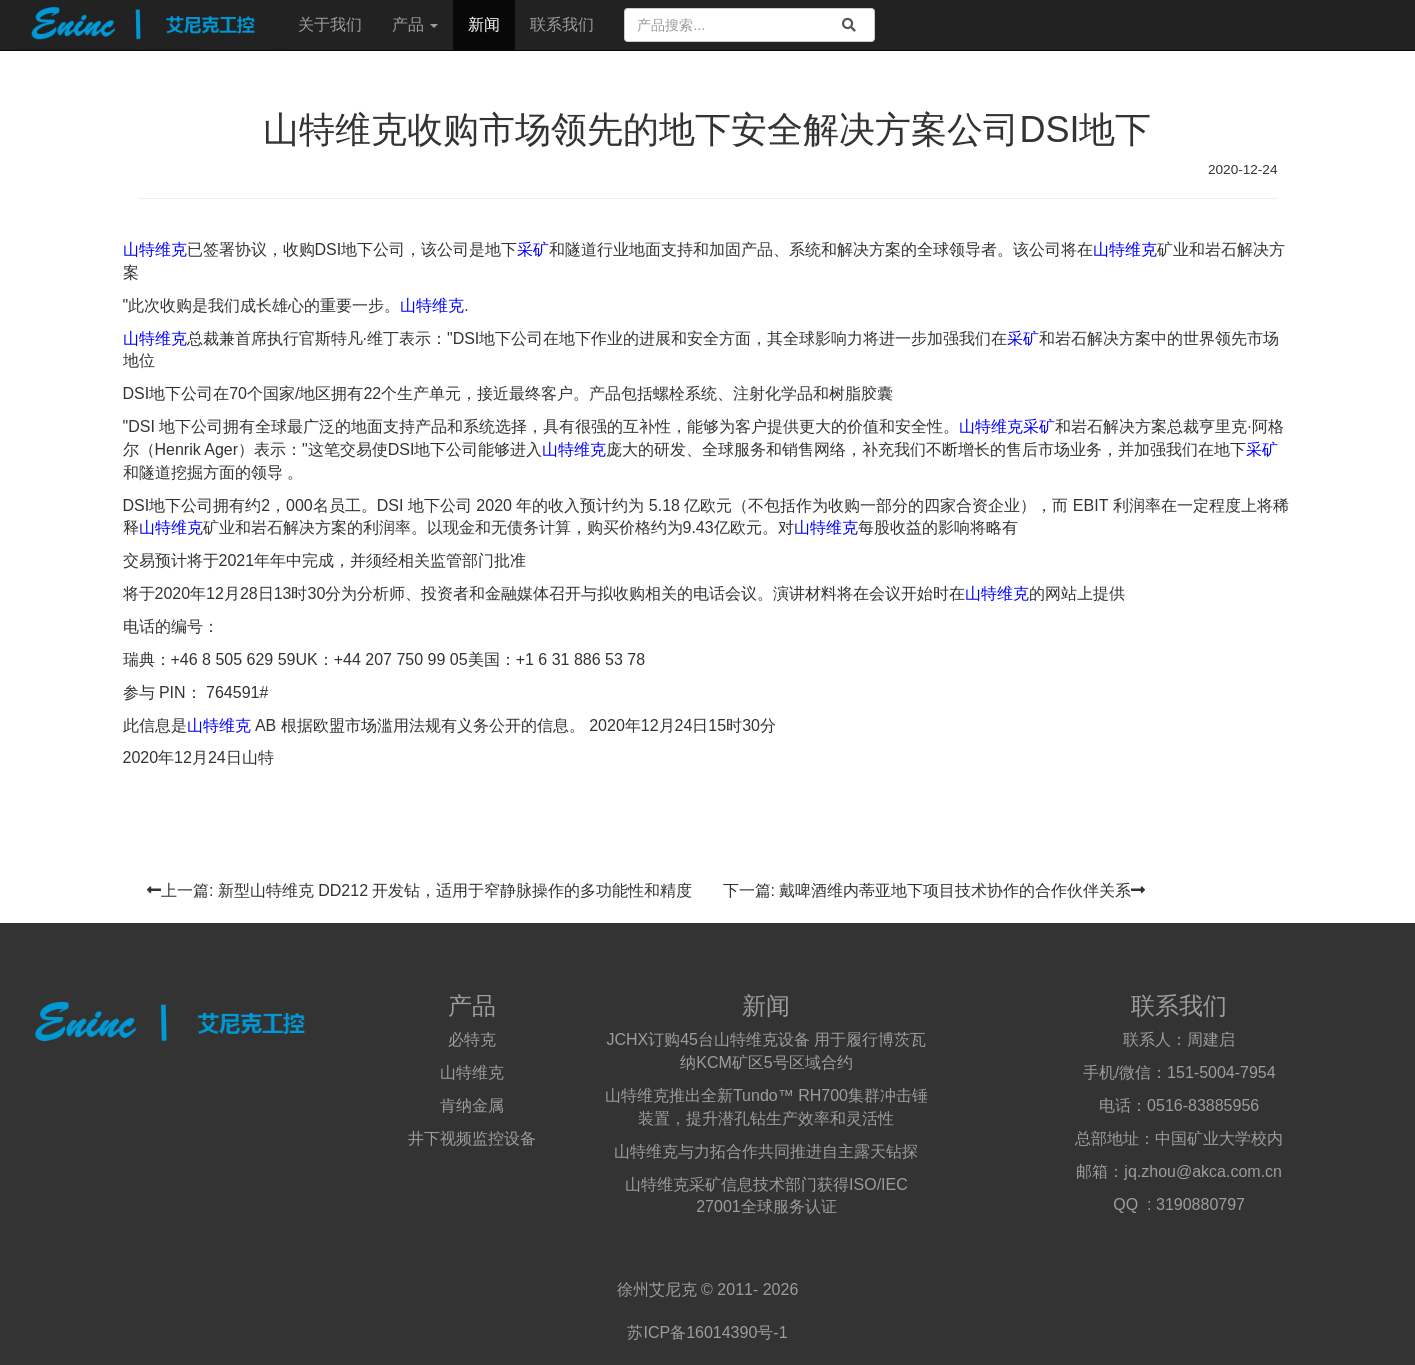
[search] (849, 25)
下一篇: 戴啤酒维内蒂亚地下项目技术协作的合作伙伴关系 (934, 890)
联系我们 (562, 24)
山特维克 (155, 249)
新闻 (484, 24)
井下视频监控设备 (472, 1138)
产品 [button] (415, 24)
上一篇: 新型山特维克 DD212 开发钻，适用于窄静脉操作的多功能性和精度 (420, 890)
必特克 (472, 1039)
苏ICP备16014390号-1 (707, 1332)
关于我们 (330, 24)
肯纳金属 (472, 1105)
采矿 (533, 249)
